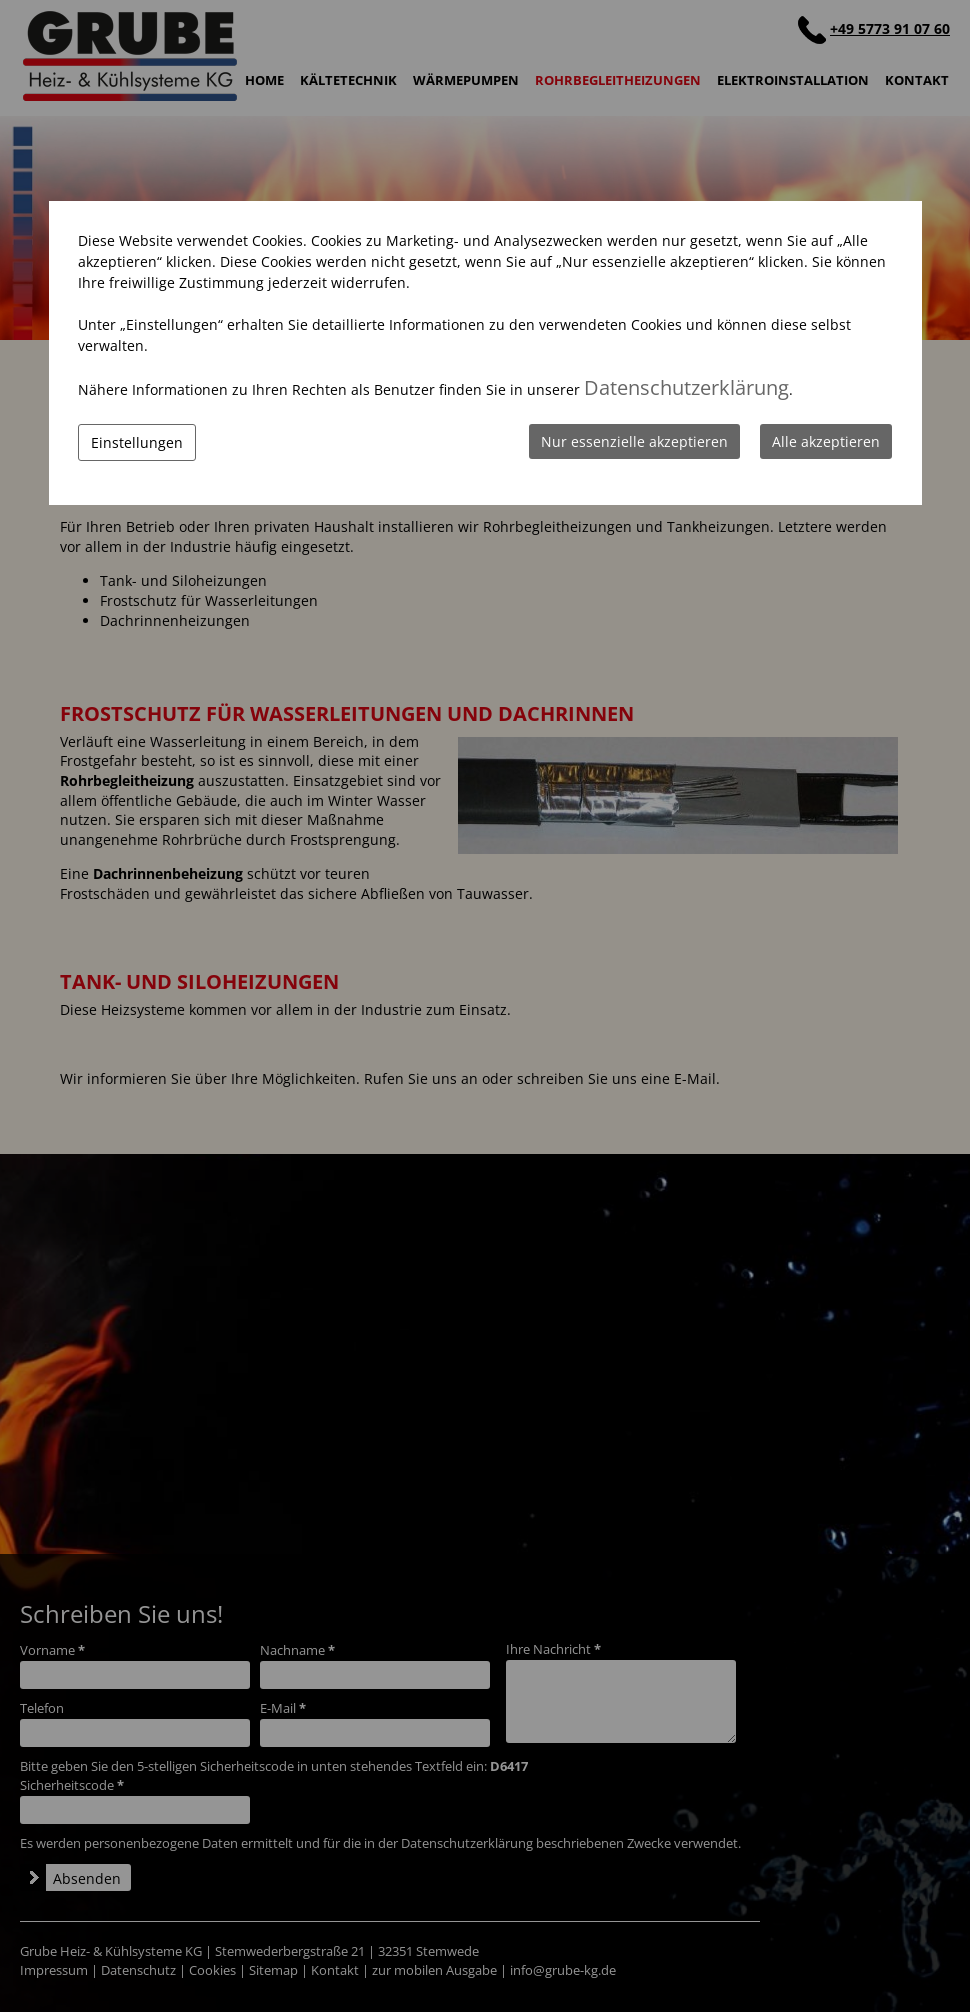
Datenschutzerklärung (686, 387)
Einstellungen (137, 442)
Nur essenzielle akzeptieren (634, 441)
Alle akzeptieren (826, 441)
